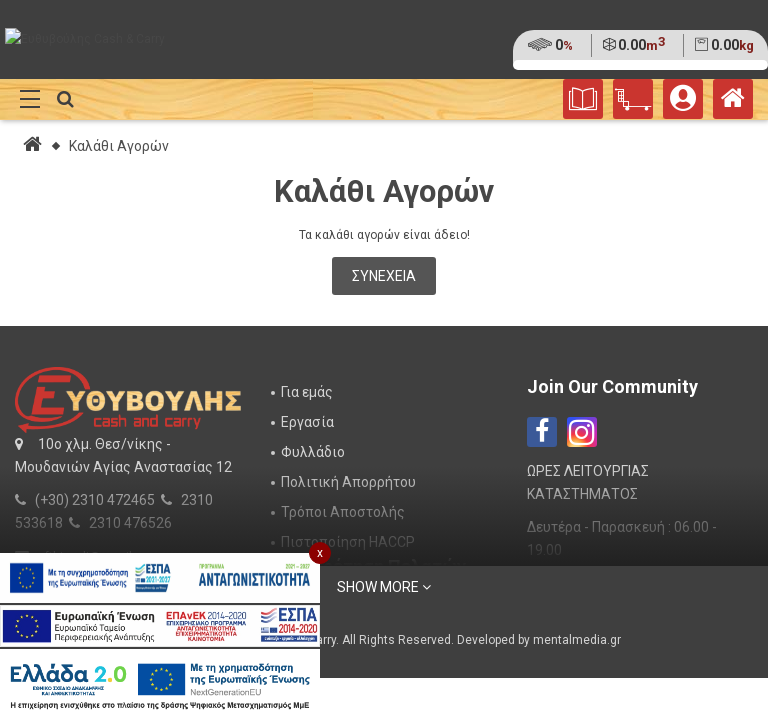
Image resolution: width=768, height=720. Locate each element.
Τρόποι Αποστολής (343, 512)
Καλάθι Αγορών (119, 146)
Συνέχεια (384, 276)
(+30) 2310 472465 (95, 500)
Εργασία (307, 422)
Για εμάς (307, 392)
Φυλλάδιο (313, 452)
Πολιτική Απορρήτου (348, 482)
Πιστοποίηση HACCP (348, 542)
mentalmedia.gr (577, 640)
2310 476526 (130, 523)
